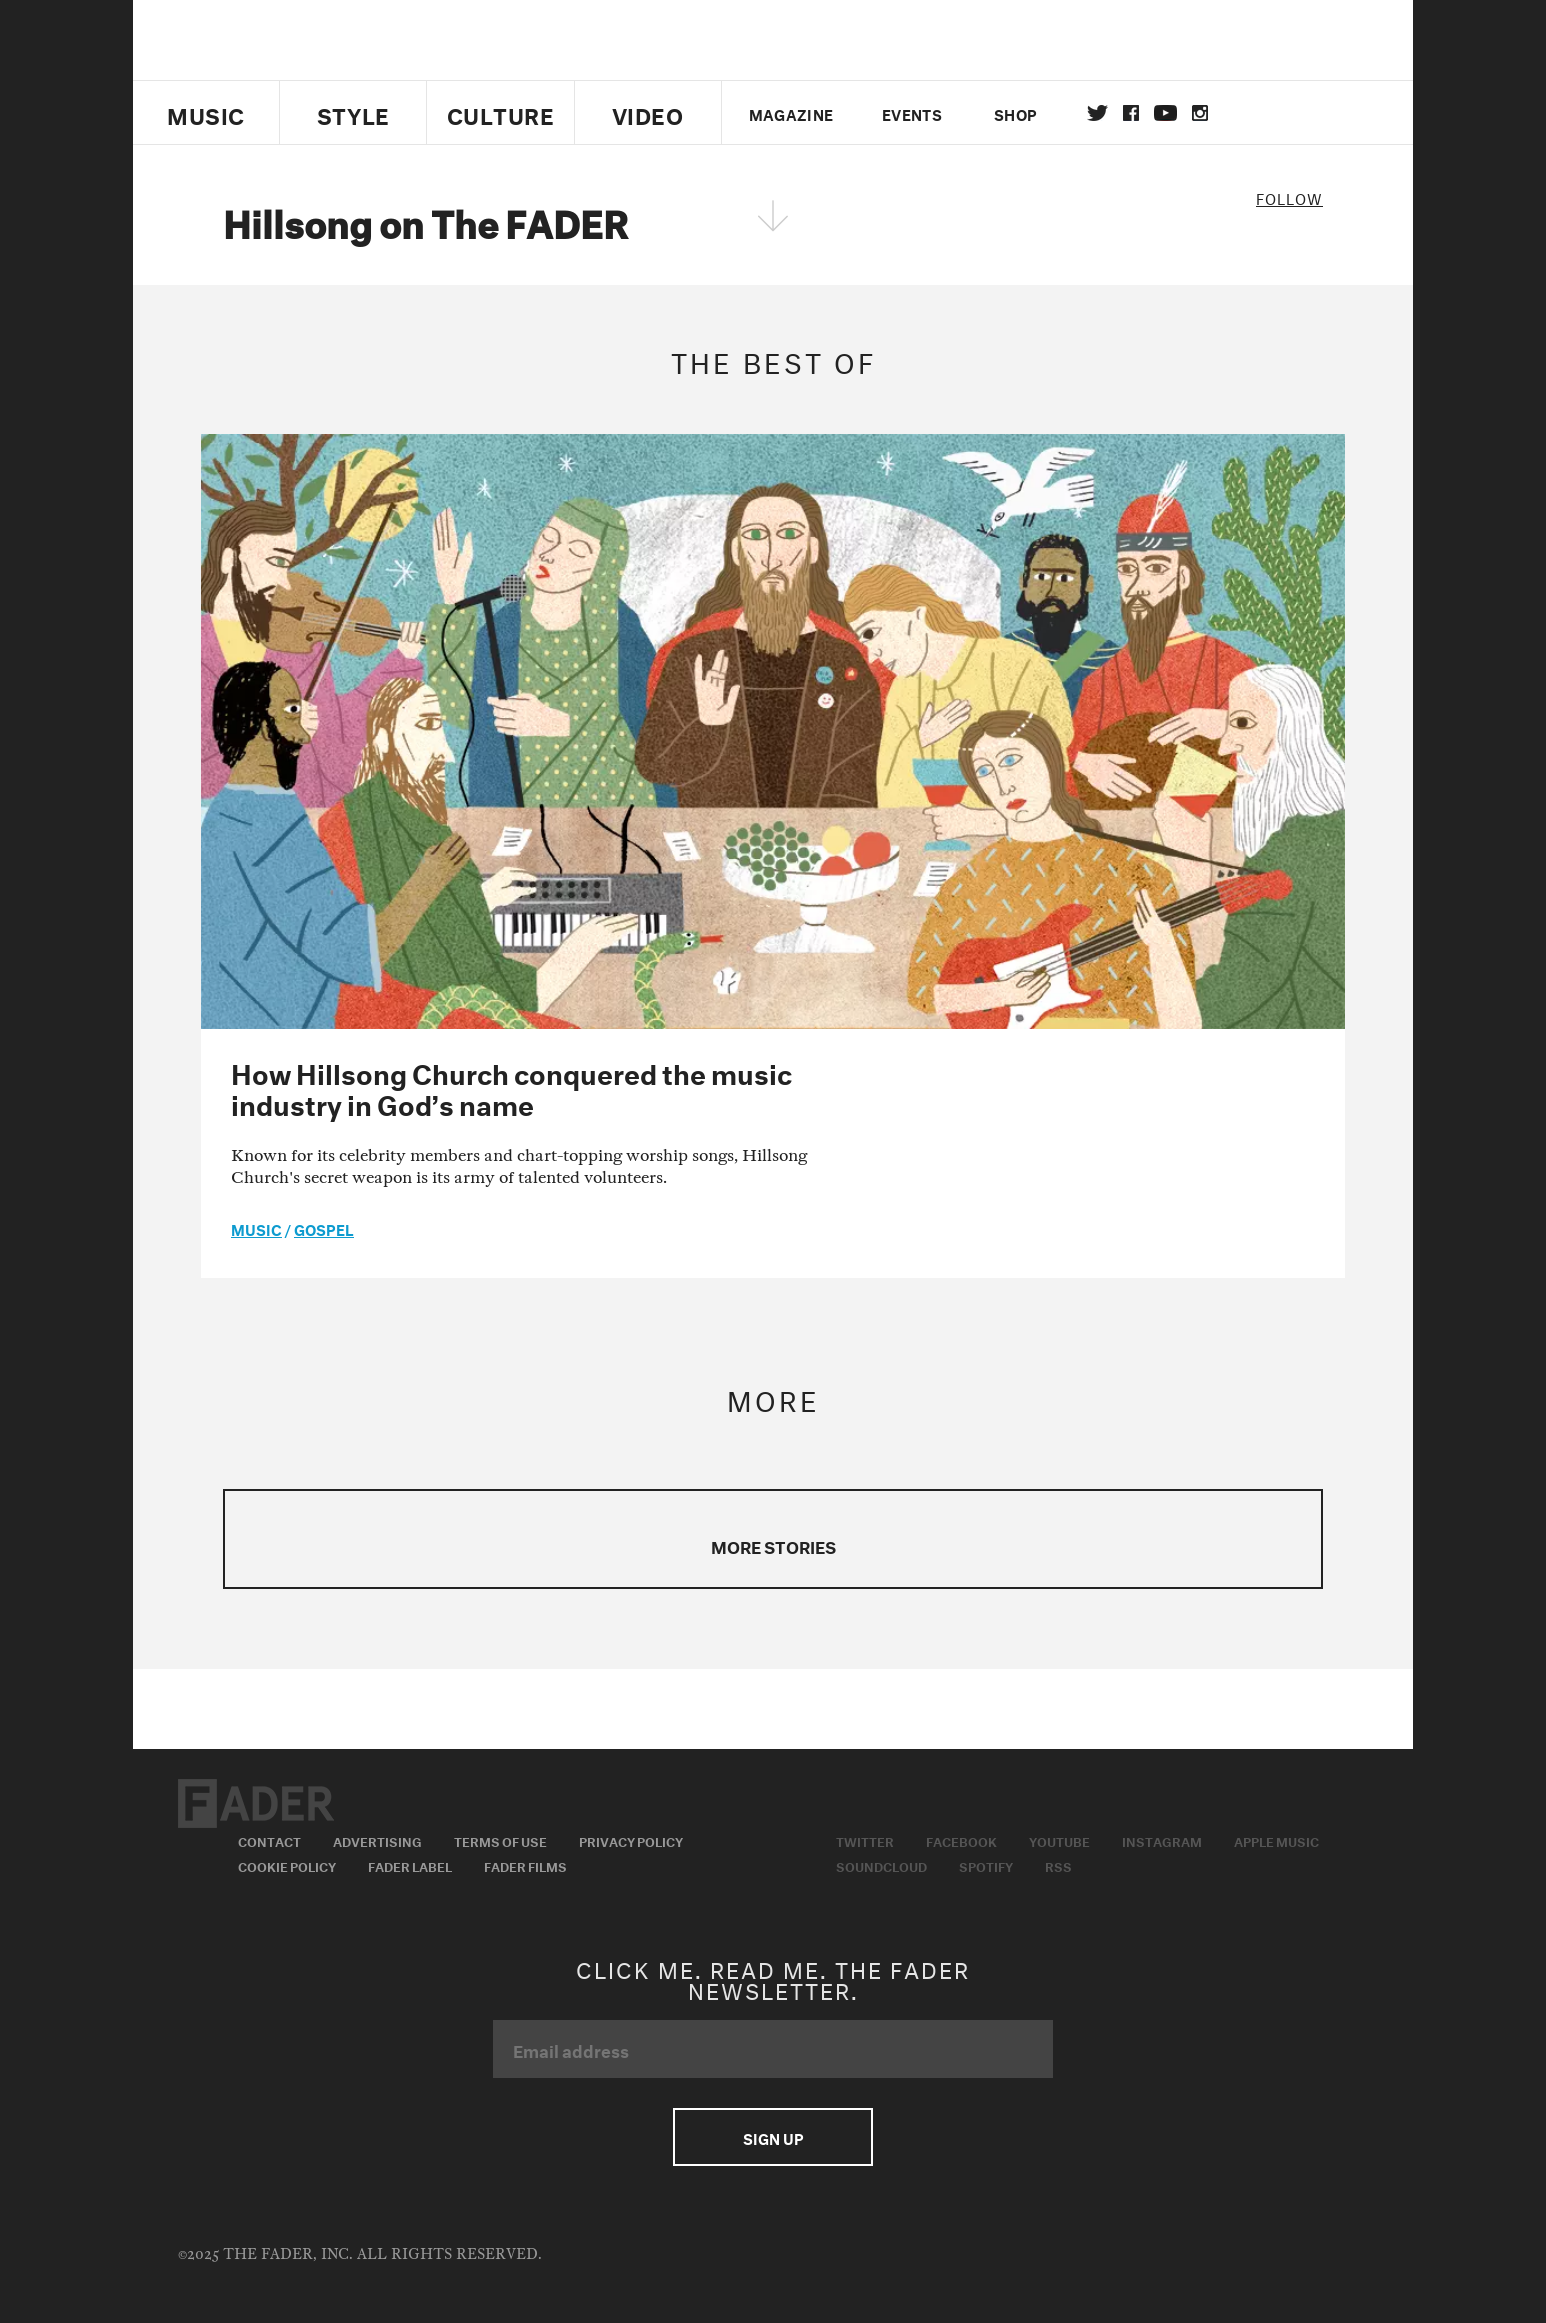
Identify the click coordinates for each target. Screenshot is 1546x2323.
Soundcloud (881, 1865)
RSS (1058, 1865)
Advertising (377, 1840)
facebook (1131, 113)
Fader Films (525, 1865)
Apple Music (1276, 1840)
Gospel (324, 1228)
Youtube (1059, 1840)
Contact (269, 1840)
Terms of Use (500, 1840)
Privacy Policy (631, 1840)
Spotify (986, 1865)
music (256, 1228)
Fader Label (410, 1865)
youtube (1165, 113)
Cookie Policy (287, 1865)
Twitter (1097, 113)
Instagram (1162, 1840)
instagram (1200, 113)
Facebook (961, 1840)
